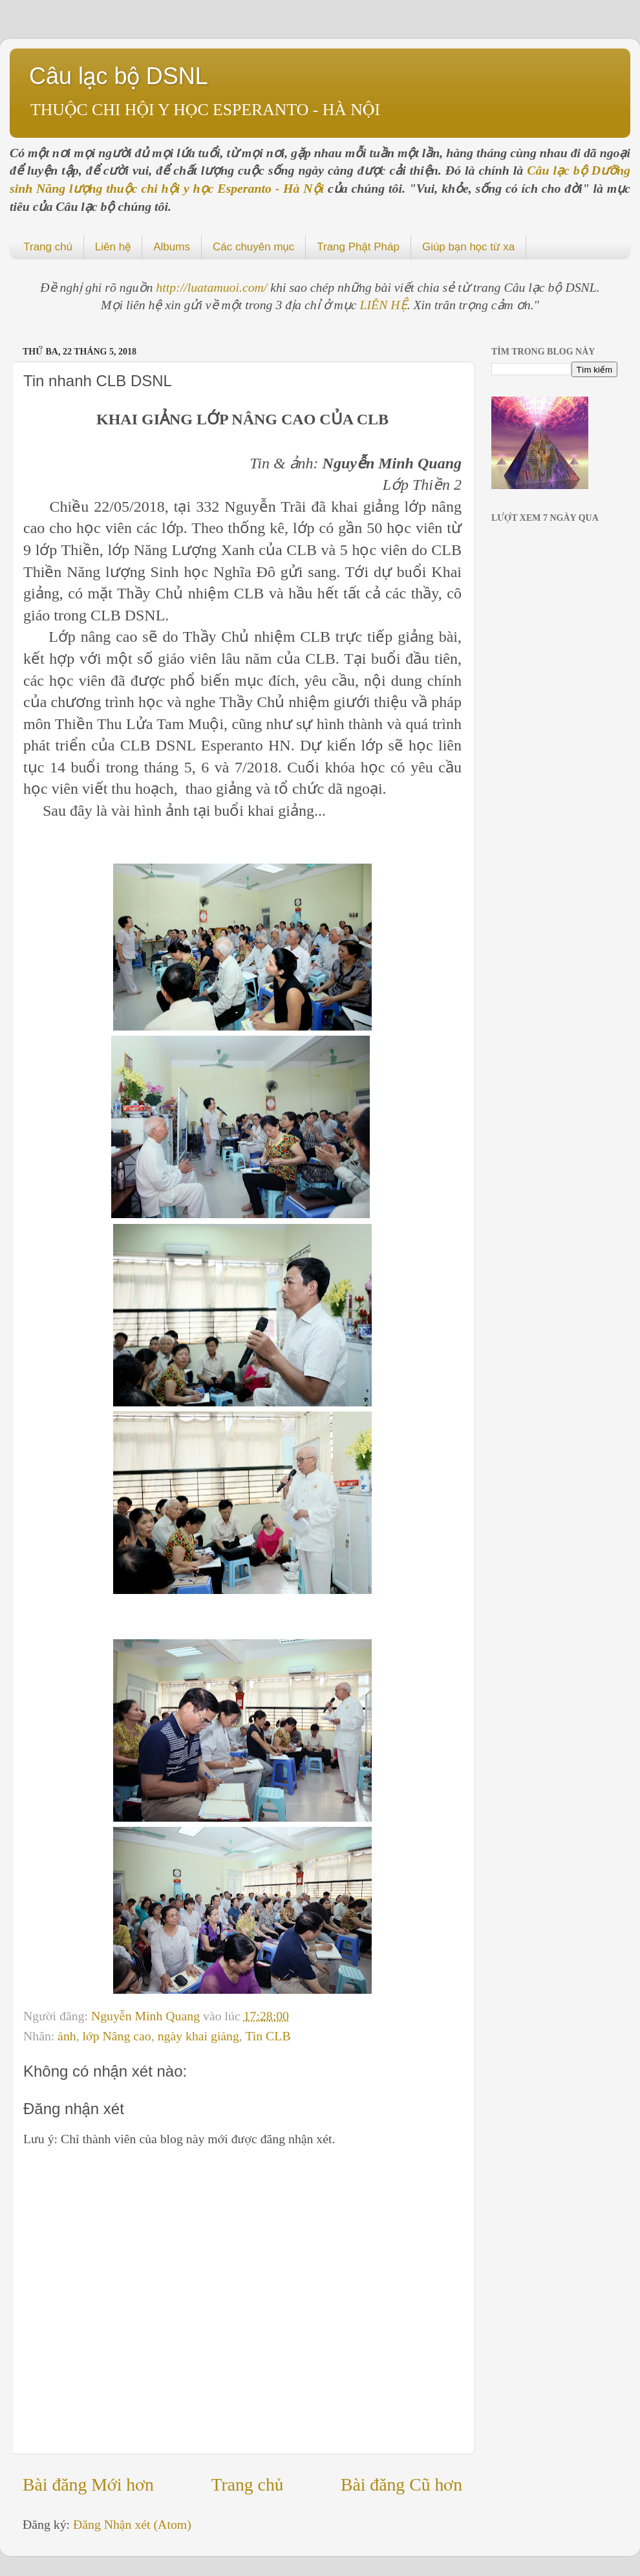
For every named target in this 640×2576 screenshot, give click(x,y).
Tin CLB (267, 2036)
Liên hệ (113, 247)
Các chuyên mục (253, 247)
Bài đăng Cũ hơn (401, 2484)
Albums (171, 247)
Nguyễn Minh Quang (147, 2016)
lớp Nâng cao (117, 2036)
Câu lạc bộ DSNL (118, 76)
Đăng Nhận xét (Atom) (132, 2524)
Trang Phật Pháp (358, 247)
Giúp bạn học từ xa (468, 247)
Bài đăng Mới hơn (88, 2484)
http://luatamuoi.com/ (213, 287)
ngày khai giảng (198, 2036)
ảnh (67, 2036)
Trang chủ (47, 247)
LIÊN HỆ (383, 305)
